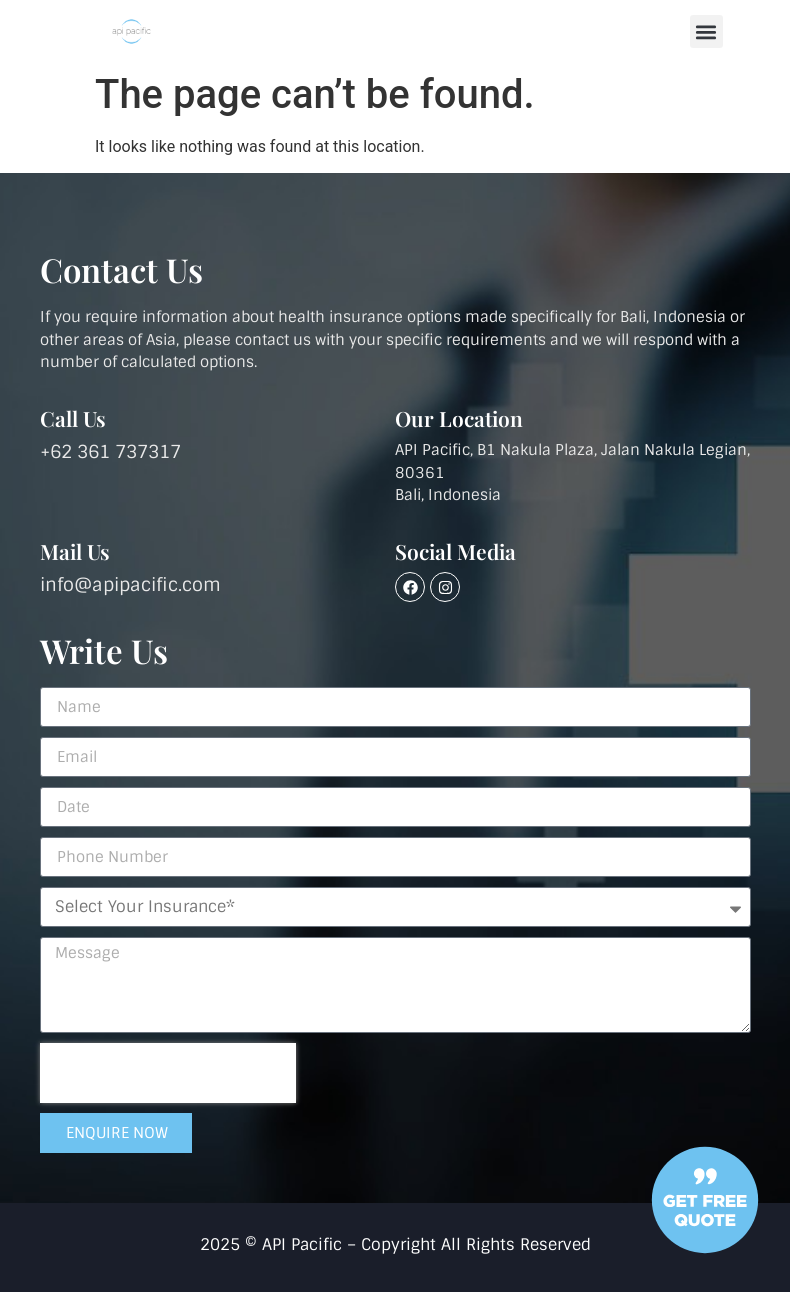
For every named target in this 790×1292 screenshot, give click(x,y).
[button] (706, 31)
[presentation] (168, 1073)
